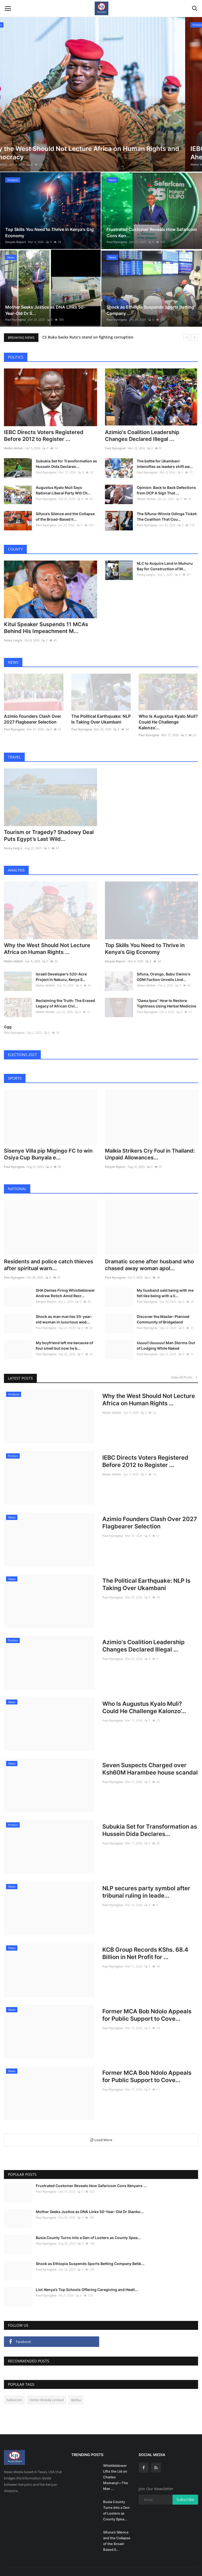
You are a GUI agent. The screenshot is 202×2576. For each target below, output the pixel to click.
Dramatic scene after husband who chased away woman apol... (149, 1253)
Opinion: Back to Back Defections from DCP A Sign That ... (166, 488)
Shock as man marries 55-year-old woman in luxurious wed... (64, 1307)
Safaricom (14, 2387)
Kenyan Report (15, 242)
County (15, 546)
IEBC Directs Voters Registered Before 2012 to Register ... (43, 433)
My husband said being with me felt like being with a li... (165, 1281)
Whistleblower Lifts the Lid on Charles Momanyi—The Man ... (115, 2465)
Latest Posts (20, 1366)
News (13, 657)
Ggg (8, 1015)
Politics (15, 357)
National (17, 1176)
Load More (101, 2127)
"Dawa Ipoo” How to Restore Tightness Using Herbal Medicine (166, 991)
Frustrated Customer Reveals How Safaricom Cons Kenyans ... (91, 2173)
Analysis (16, 860)
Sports (15, 1066)
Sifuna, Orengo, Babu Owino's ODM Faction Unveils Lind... (163, 965)
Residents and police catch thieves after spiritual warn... (48, 1253)
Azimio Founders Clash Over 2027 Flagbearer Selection (32, 712)
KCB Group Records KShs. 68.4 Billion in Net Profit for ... (145, 1941)
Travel (14, 750)
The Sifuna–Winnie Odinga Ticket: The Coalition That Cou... (167, 514)
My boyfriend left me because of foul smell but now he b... (64, 1334)
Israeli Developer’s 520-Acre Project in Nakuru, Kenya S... (61, 965)
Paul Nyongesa (117, 242)
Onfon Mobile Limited (46, 2387)
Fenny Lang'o (13, 635)
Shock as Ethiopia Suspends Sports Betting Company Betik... (90, 2252)
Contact (152, 2566)
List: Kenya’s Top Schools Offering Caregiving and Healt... (87, 2278)
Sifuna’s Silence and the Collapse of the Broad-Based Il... (65, 514)
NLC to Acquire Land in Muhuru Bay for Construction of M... (165, 563)
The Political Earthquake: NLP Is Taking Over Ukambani (101, 712)
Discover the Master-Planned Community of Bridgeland (163, 1307)
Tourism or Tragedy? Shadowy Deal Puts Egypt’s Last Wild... (49, 826)
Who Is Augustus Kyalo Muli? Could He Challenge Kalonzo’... (168, 715)
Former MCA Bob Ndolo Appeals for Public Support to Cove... (146, 2003)
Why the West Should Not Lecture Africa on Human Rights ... (47, 936)
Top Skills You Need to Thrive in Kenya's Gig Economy (145, 936)
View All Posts (184, 1365)
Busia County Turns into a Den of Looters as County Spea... (88, 2226)
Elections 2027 (22, 1042)
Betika (76, 2387)
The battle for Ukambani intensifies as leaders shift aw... (165, 461)
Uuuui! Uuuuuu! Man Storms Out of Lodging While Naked (166, 1334)
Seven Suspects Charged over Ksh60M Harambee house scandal (150, 1757)
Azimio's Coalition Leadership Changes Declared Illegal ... (142, 433)
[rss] (156, 2456)
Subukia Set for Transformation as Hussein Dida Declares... (66, 461)
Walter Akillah (14, 164)
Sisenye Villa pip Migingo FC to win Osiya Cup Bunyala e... (48, 1142)
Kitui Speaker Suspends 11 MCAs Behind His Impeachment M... (46, 622)
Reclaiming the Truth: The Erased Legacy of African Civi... (65, 991)
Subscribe (185, 2487)
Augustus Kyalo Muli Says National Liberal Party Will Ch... (63, 488)
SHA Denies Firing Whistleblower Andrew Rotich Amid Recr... (65, 1281)
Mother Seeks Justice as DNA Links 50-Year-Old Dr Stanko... (90, 2200)
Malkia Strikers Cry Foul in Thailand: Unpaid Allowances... (150, 1142)
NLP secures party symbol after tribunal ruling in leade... (146, 1880)
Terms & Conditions (178, 2566)
